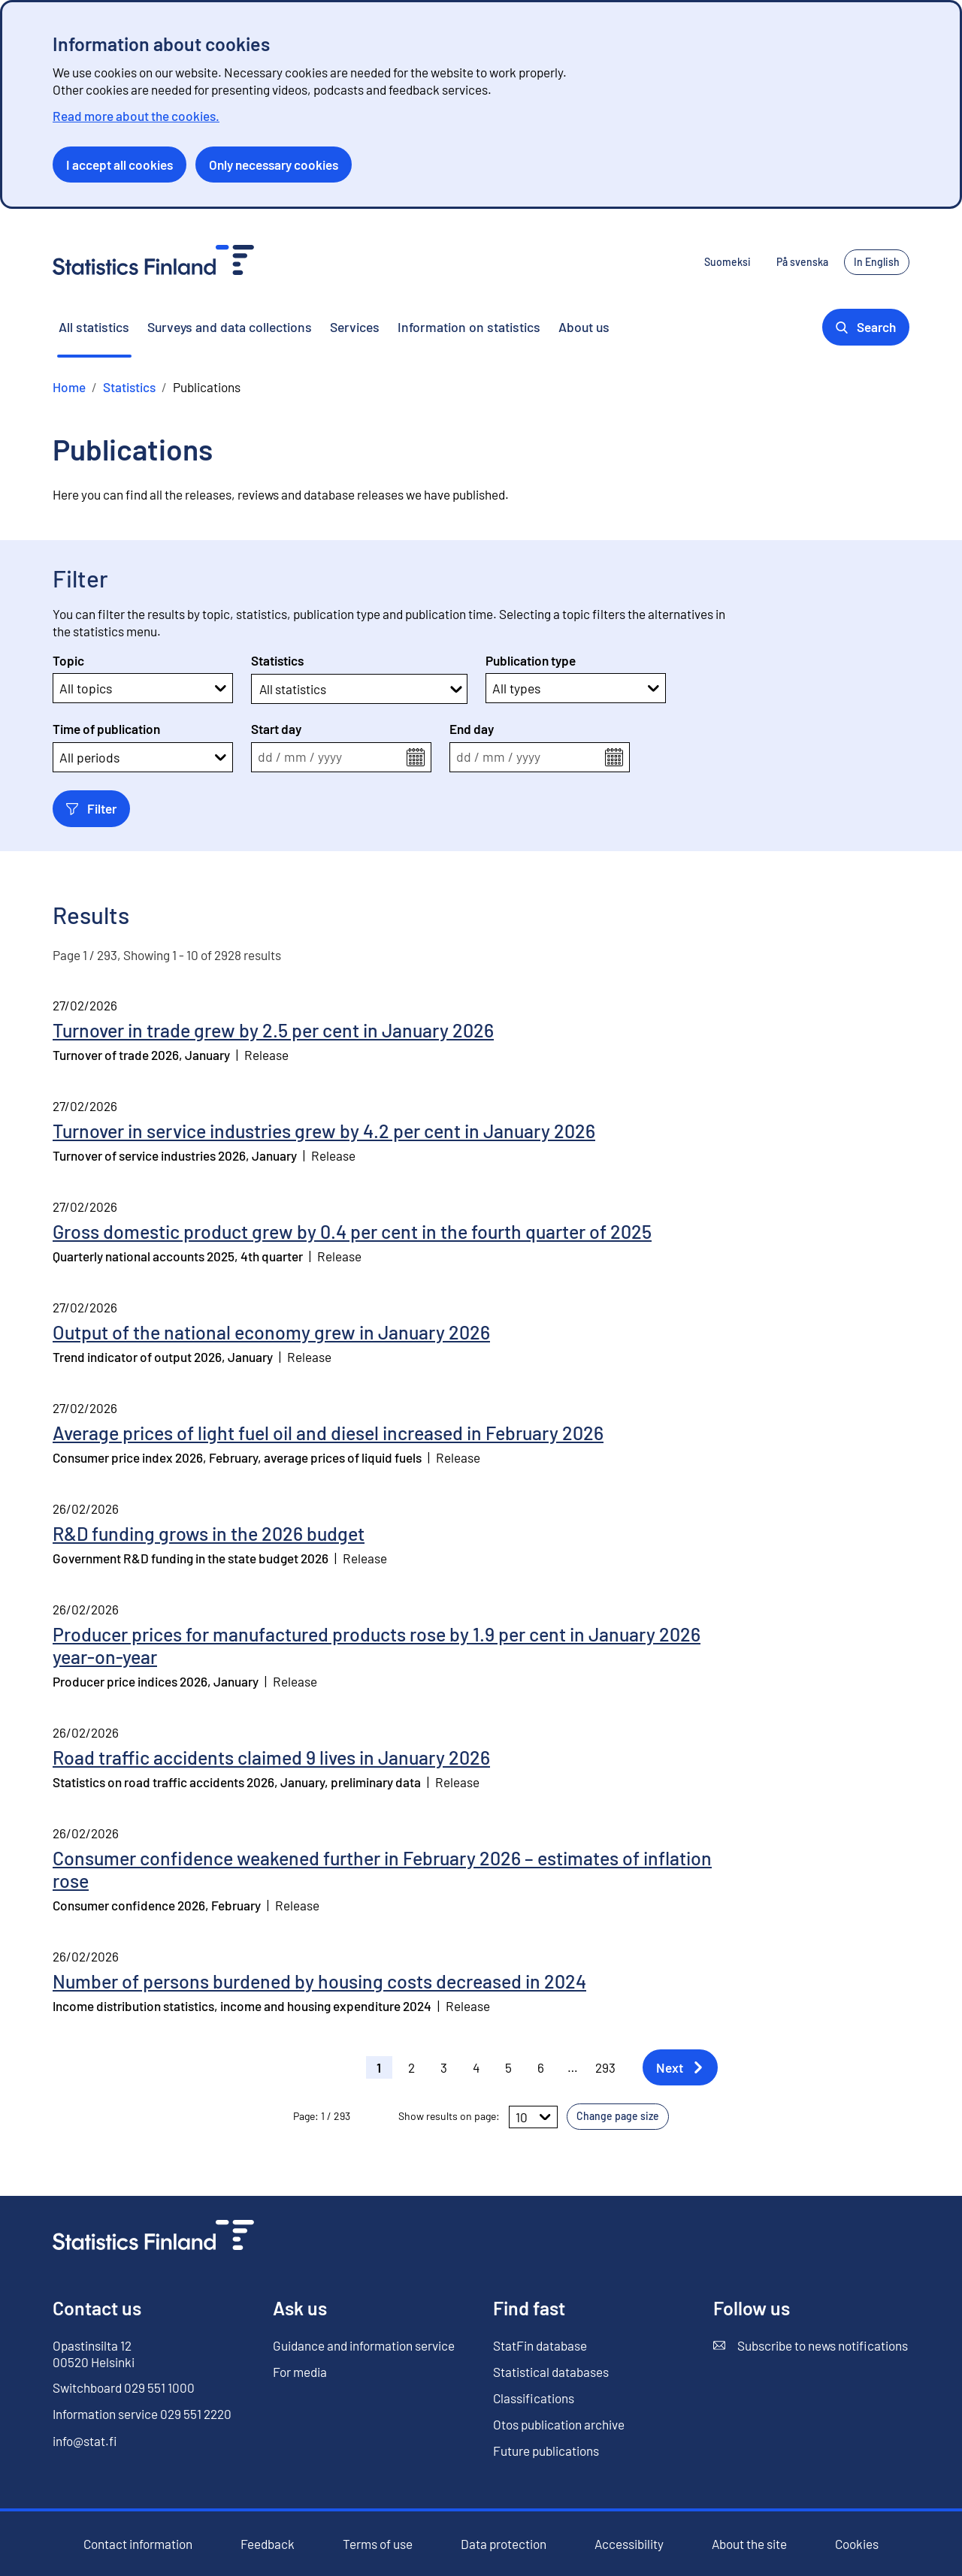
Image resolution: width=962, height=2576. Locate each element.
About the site (749, 2544)
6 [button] (540, 2067)
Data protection (503, 2544)
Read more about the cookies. (136, 115)
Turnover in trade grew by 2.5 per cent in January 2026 (273, 1030)
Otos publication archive (559, 2425)
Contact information (137, 2543)
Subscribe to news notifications (810, 2346)
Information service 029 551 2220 (142, 2413)
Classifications (533, 2397)
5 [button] (508, 2067)
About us (584, 327)
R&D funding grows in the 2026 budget (209, 1533)
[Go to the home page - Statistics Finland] (153, 262)
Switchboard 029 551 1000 (124, 2387)
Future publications (546, 2450)
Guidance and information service (364, 2345)
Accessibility (629, 2544)
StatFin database (540, 2346)
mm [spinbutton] (295, 757)
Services (355, 327)
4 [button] (476, 2067)
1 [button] (379, 2067)
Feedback (267, 2544)
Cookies (857, 2543)
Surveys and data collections (229, 327)
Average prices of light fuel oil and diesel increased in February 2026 (328, 1432)
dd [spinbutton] (265, 757)
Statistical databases (551, 2371)
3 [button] (443, 2067)
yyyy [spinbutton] (330, 757)
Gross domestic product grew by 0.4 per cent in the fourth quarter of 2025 (352, 1231)
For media (300, 2371)
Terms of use (378, 2543)
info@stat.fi (85, 2440)
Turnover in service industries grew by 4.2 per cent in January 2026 (324, 1130)
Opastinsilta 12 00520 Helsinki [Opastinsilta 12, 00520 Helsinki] (94, 2353)
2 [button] (411, 2067)
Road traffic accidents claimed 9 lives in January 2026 (271, 1757)
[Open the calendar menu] (416, 757)
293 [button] (605, 2067)
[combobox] (260, 689)
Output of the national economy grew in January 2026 (271, 1332)
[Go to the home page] (153, 2237)
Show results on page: (449, 2115)
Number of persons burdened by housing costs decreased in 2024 (319, 1981)
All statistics (94, 327)
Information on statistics (469, 327)
